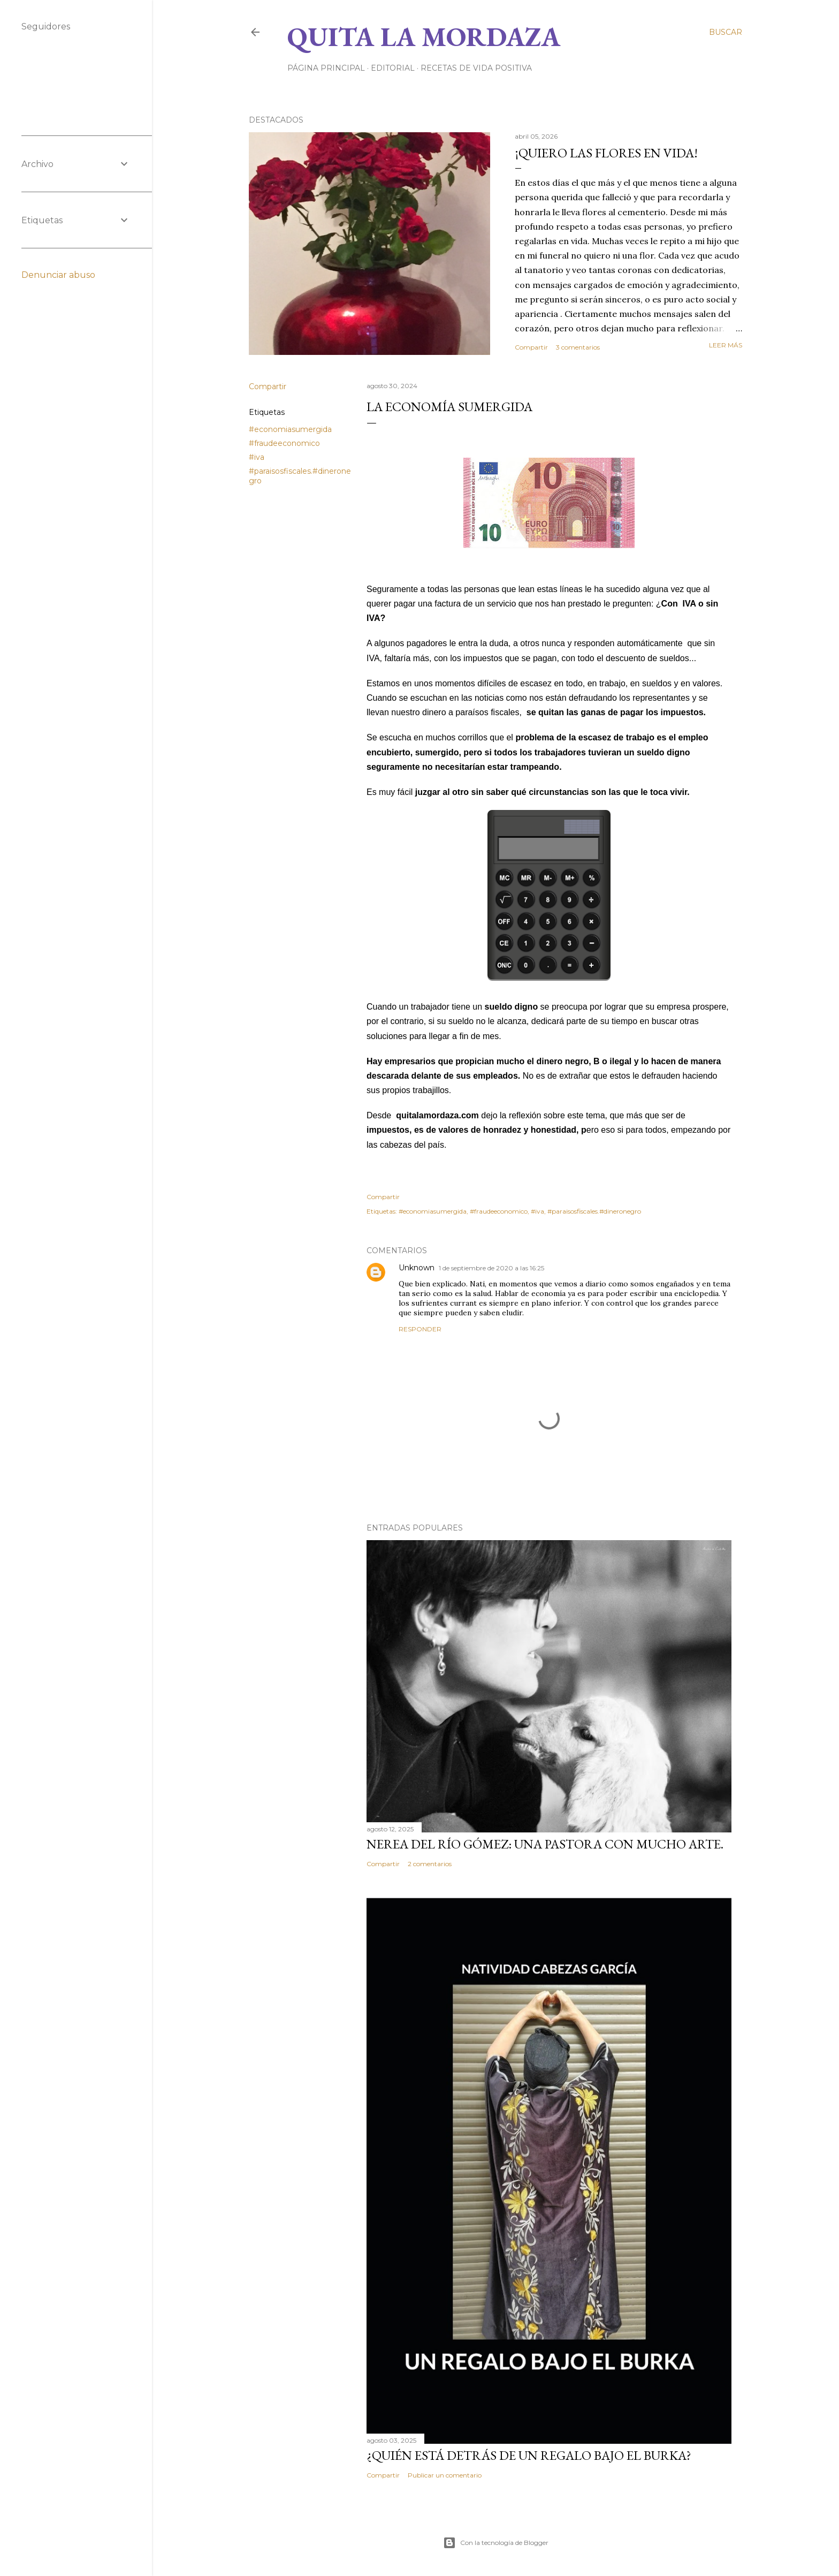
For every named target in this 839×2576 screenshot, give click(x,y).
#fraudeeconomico (284, 443)
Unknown (416, 1267)
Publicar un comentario (445, 2475)
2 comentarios (430, 1864)
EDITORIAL (393, 68)
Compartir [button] (531, 347)
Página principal (326, 68)
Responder (420, 1329)
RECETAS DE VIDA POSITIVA (476, 68)
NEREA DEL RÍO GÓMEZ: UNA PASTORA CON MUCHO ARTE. (545, 1844)
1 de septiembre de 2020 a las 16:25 (491, 1268)
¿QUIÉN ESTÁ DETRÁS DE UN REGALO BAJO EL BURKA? (529, 2455)
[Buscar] (725, 32)
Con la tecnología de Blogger (495, 2542)
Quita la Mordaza (423, 36)
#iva (256, 457)
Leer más (725, 345)
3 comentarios (578, 347)
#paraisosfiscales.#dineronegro (594, 1211)
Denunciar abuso (58, 275)
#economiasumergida (290, 429)
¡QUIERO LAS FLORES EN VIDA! (606, 153)
